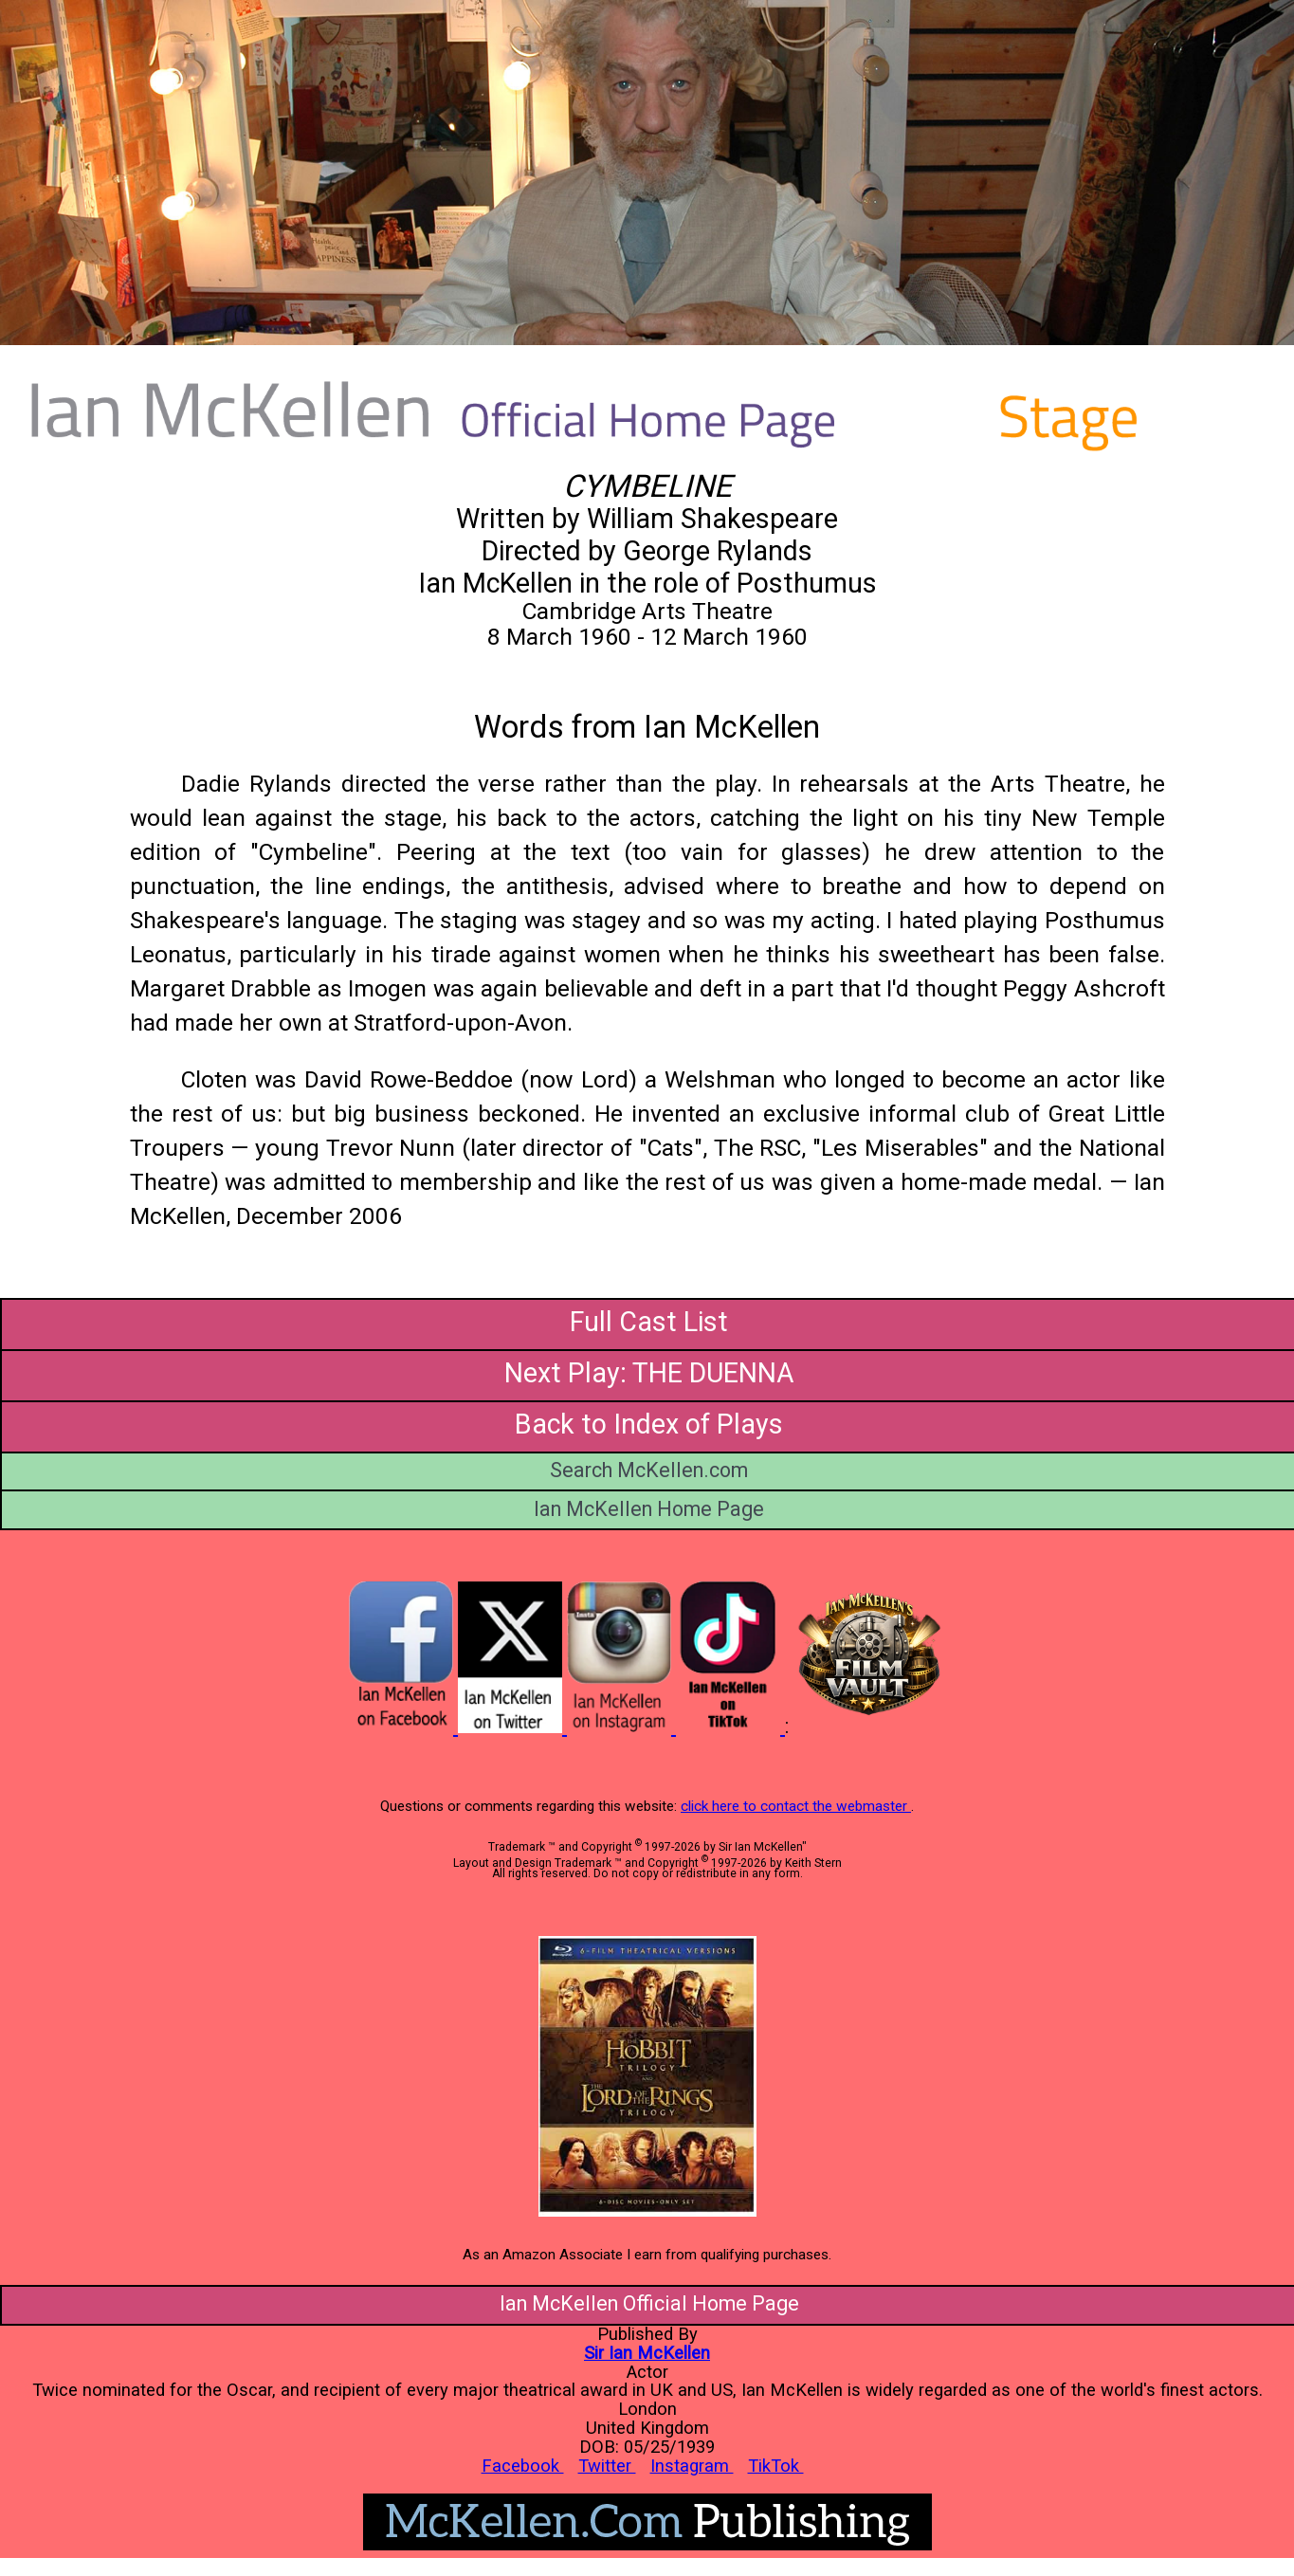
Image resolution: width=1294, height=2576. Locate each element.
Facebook (523, 2466)
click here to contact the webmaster (796, 1806)
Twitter (607, 2466)
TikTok (776, 2466)
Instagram (692, 2466)
